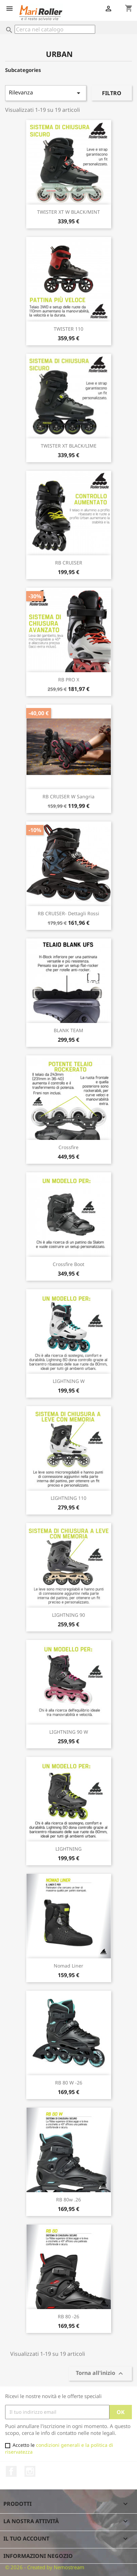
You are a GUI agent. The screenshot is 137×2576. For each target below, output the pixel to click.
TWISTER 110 (68, 329)
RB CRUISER (68, 562)
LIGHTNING (68, 1849)
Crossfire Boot (68, 1264)
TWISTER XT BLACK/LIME (69, 445)
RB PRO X (68, 679)
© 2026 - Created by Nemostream (44, 2567)
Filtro (111, 93)
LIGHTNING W (69, 1381)
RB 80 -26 (68, 2316)
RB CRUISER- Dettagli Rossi (68, 913)
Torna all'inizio (100, 2373)
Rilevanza (46, 93)
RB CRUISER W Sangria (68, 796)
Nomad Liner (68, 1965)
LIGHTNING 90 (68, 1615)
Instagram (29, 2471)
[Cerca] (55, 29)
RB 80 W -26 (68, 2082)
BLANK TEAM (68, 1030)
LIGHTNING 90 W (68, 1732)
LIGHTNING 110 (68, 1498)
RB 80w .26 (68, 2199)
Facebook (11, 2471)
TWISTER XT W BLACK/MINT (68, 212)
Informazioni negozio (38, 2556)
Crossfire (68, 1147)
